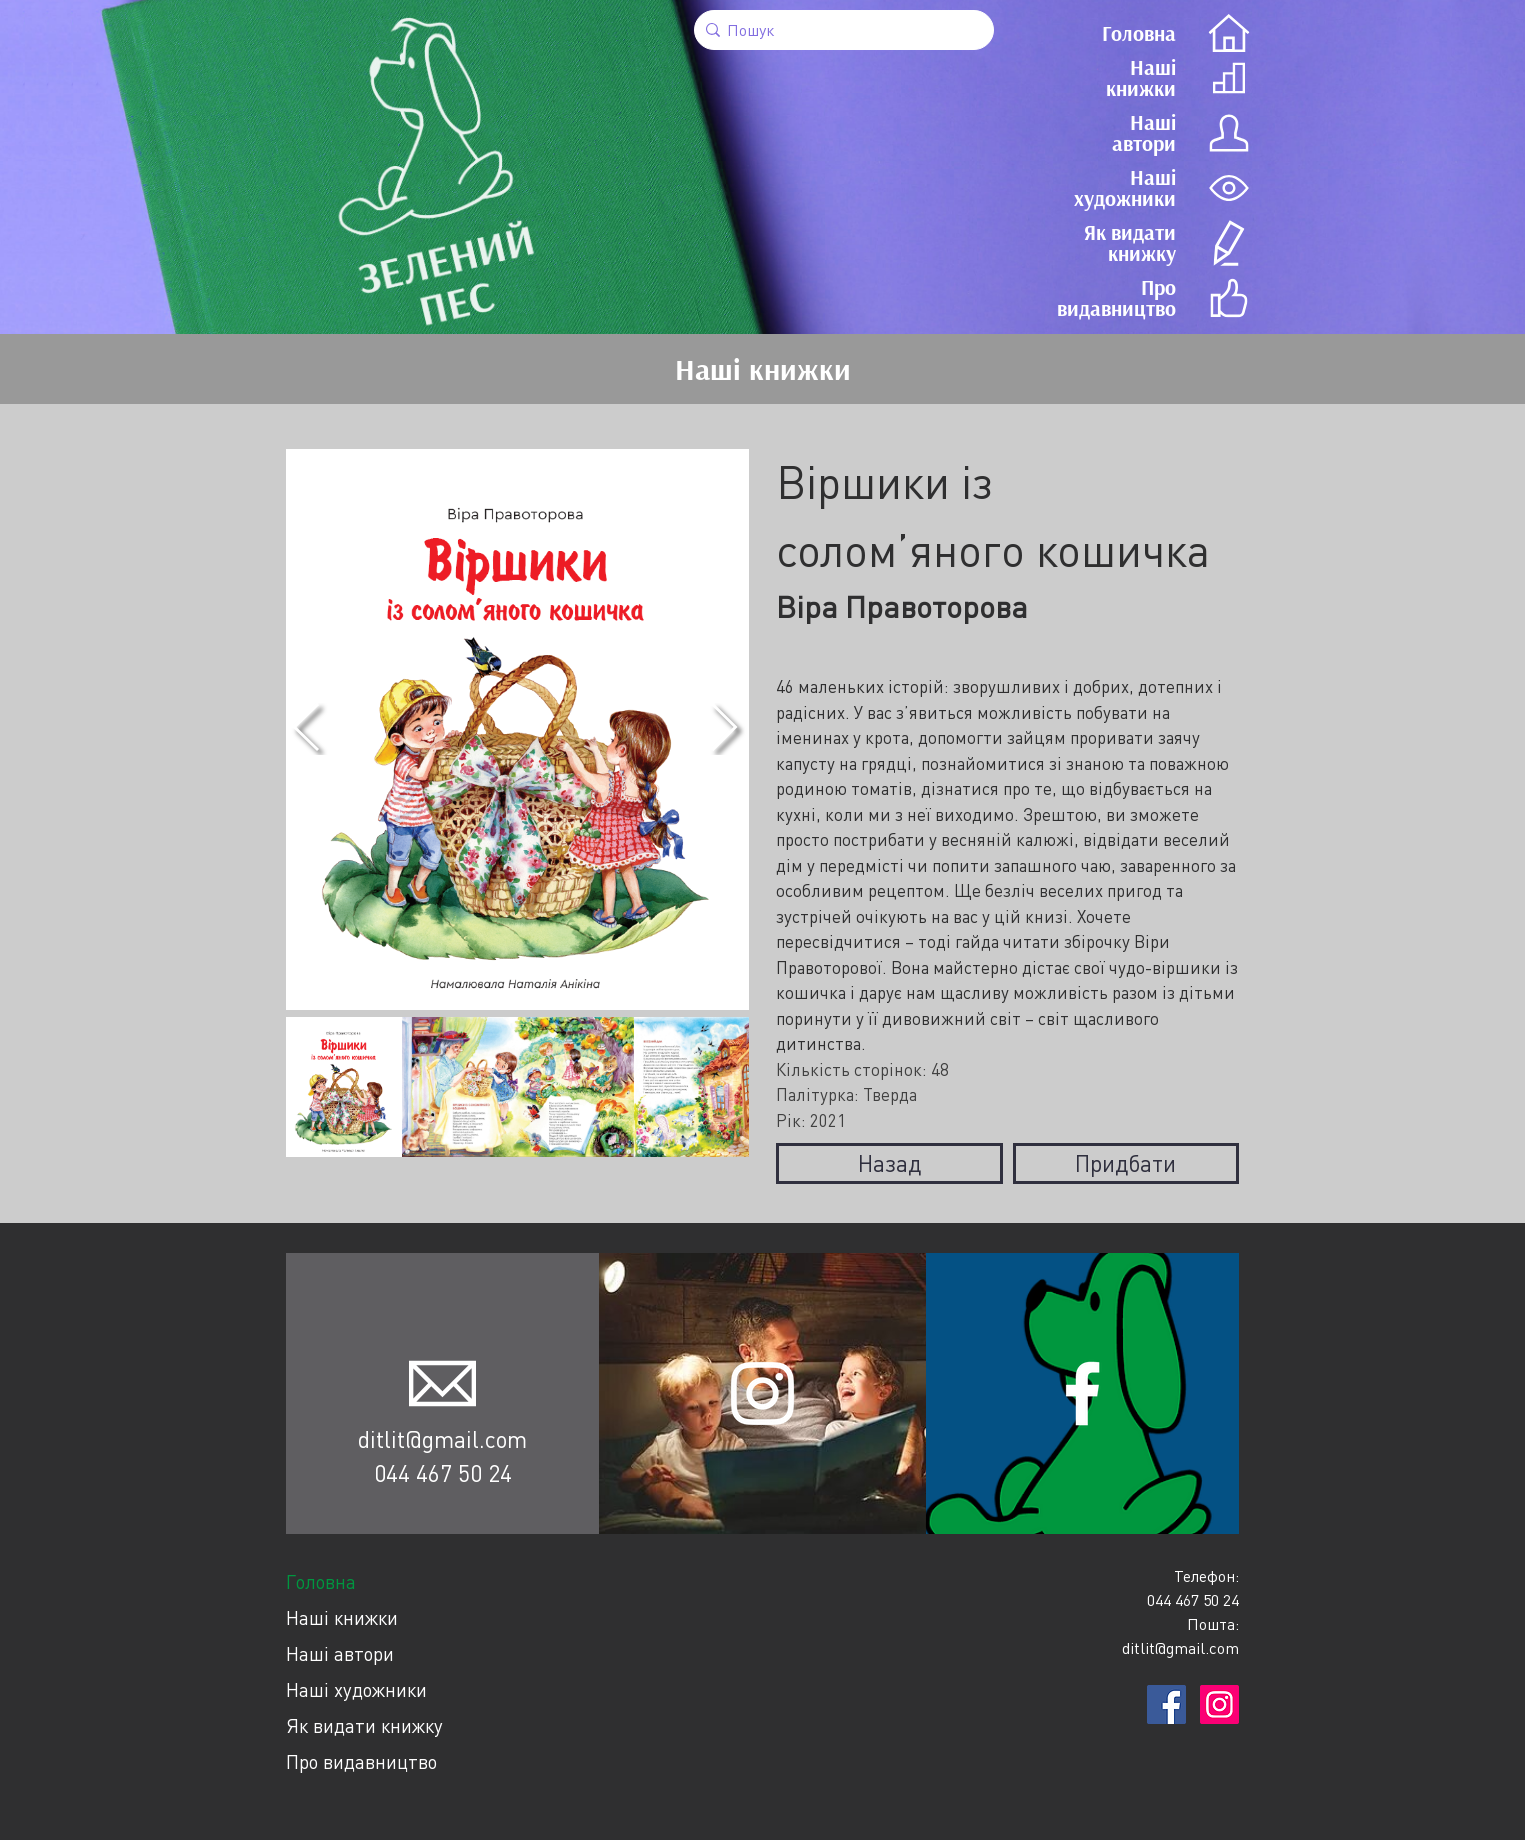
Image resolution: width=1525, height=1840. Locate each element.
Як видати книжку (364, 1725)
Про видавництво (361, 1761)
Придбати (1125, 1163)
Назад (889, 1163)
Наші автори (340, 1653)
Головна (321, 1581)
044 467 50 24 (443, 1473)
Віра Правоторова (902, 606)
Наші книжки (342, 1617)
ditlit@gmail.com (442, 1439)
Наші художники (356, 1689)
